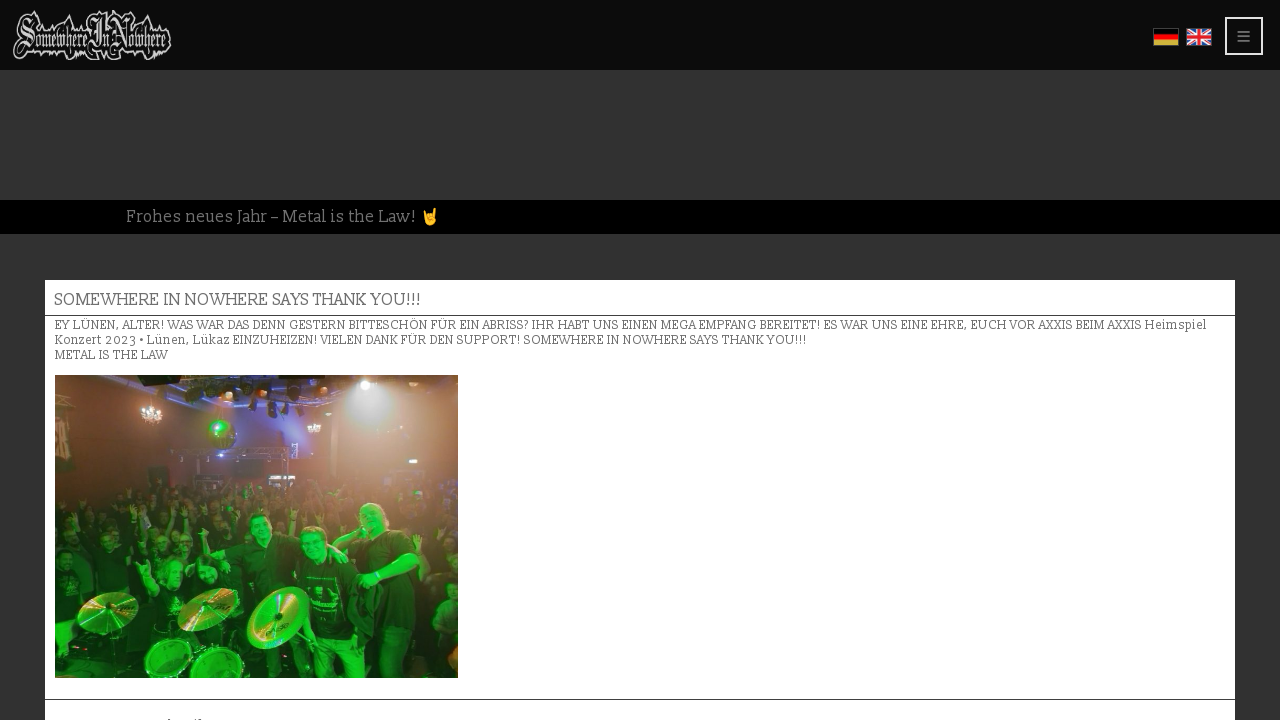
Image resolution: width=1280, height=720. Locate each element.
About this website (90, 178)
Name (350, 597)
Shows (45, 127)
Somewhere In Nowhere (113, 59)
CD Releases (64, 76)
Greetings (59, 144)
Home (42, 42)
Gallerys (56, 93)
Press (40, 161)
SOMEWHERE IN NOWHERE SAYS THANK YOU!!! (531, 111)
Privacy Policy (82, 195)
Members (53, 212)
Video (41, 110)
